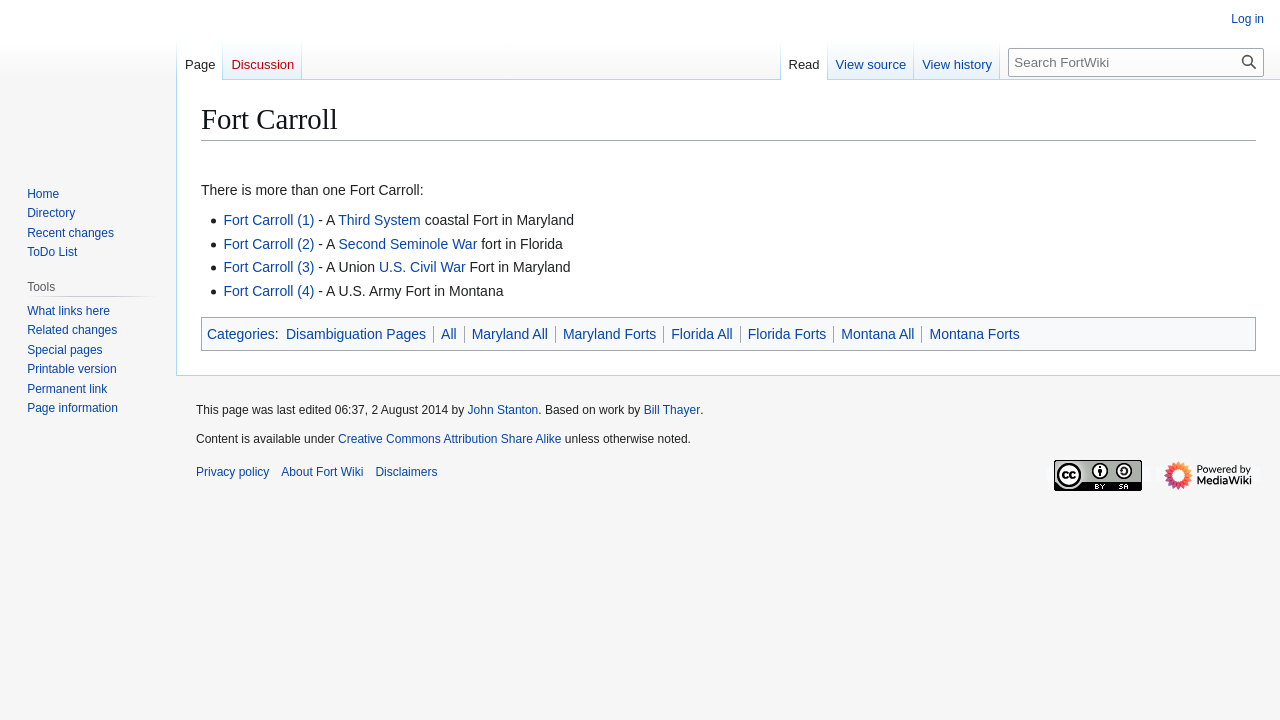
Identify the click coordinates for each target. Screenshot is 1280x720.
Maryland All (510, 334)
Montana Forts (974, 334)
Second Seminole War (408, 244)
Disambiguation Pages (356, 334)
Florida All (701, 334)
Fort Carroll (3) (268, 267)
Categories (241, 334)
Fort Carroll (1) (268, 220)
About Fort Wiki (322, 472)
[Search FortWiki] (1136, 62)
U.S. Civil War (422, 267)
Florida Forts (787, 334)
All (449, 334)
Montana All (877, 334)
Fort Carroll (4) (268, 291)
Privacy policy (232, 472)
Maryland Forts (609, 334)
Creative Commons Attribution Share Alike (449, 439)
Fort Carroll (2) (268, 244)
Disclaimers (406, 472)
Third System (379, 220)
